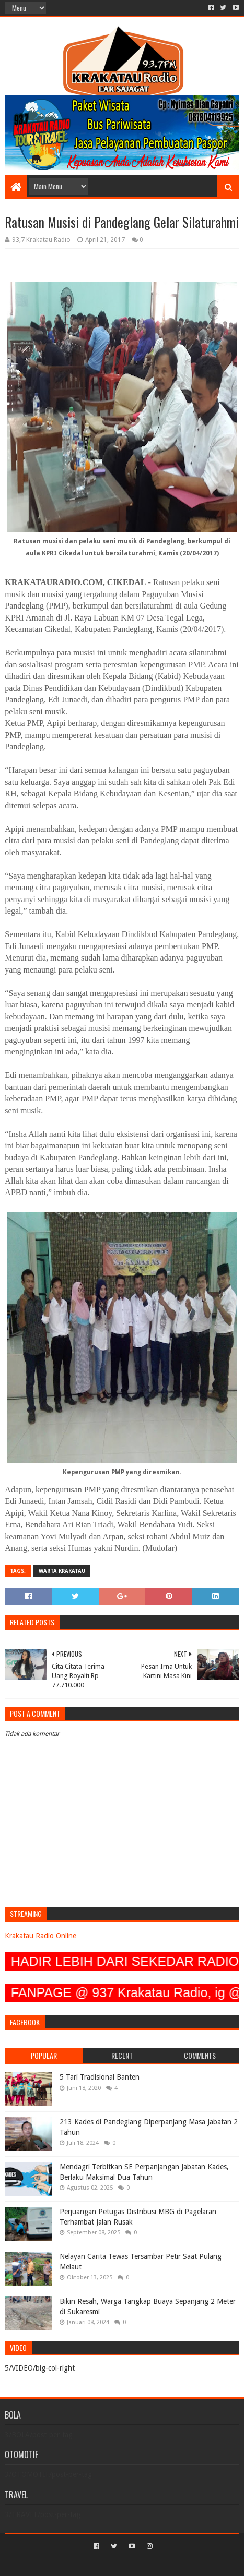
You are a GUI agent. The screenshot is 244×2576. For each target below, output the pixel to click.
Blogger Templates (166, 2564)
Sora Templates (106, 2564)
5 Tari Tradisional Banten (100, 2077)
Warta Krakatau (62, 1571)
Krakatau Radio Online (40, 1935)
